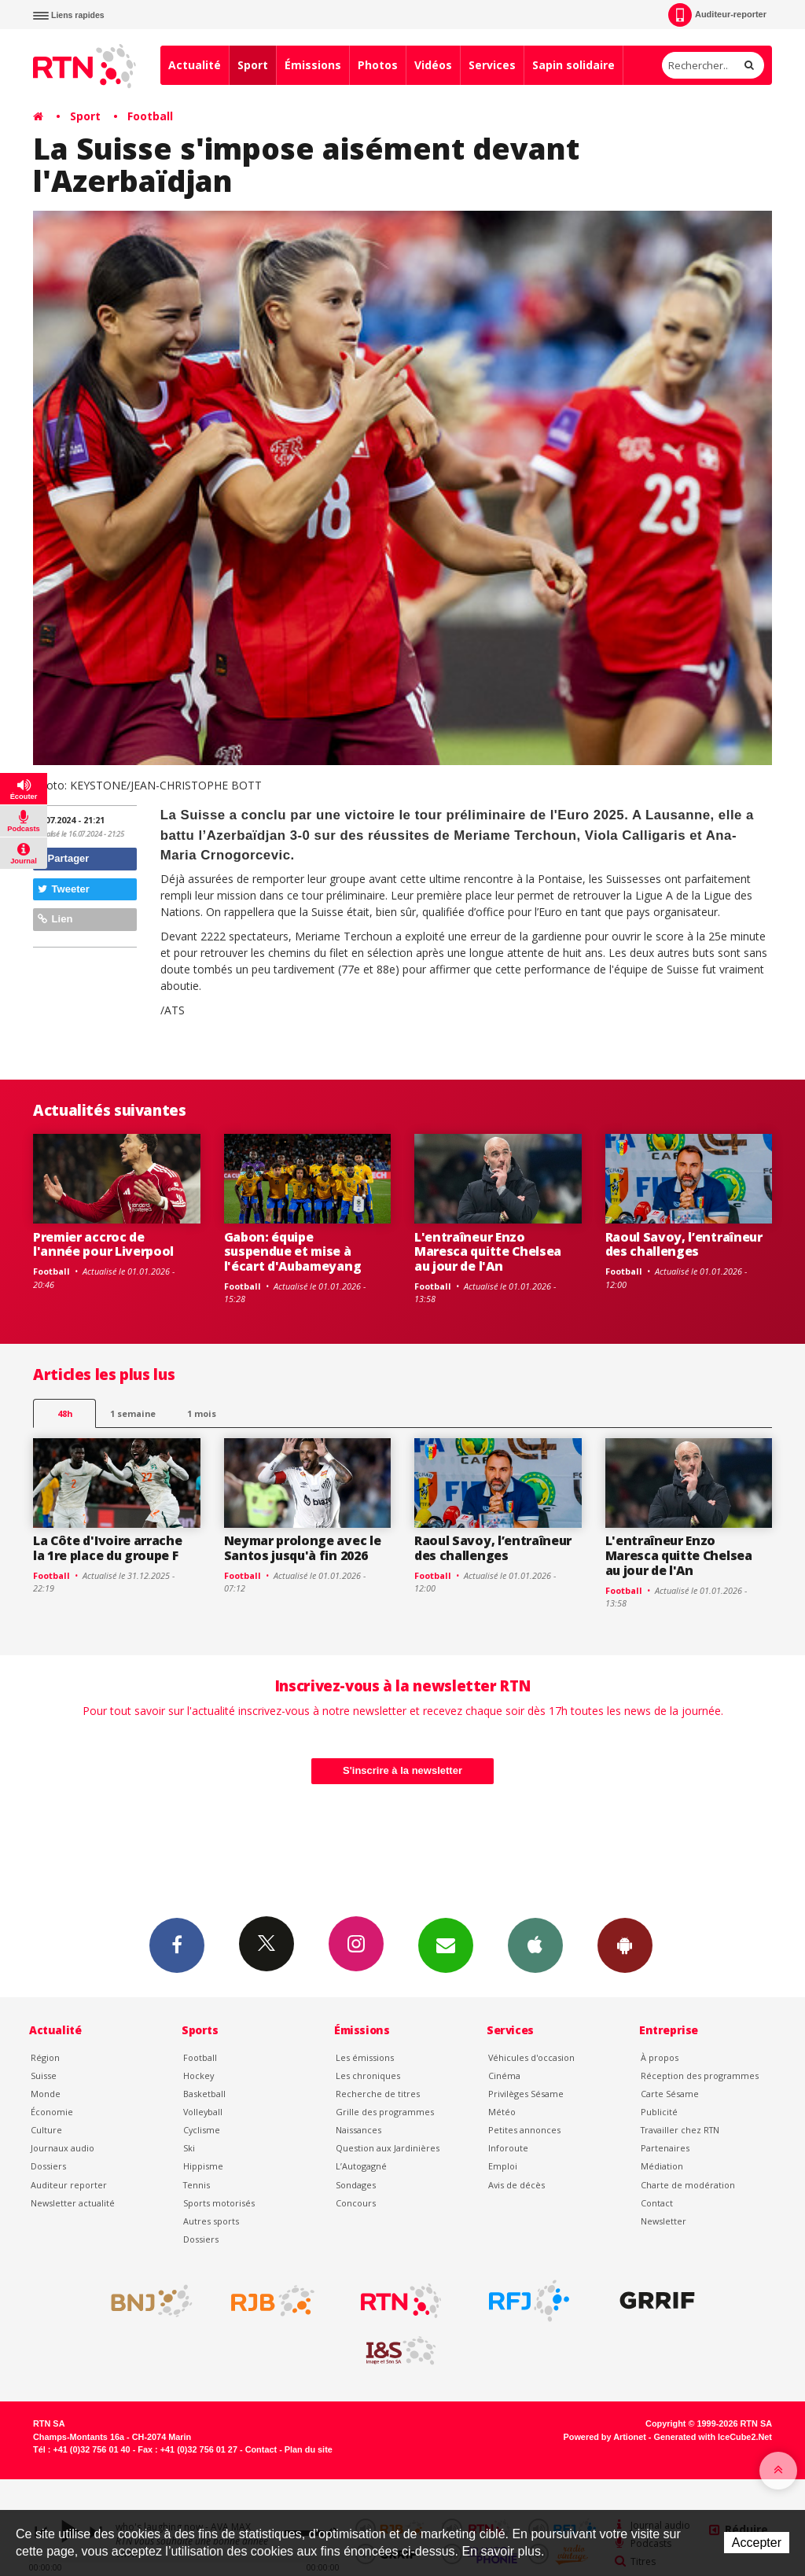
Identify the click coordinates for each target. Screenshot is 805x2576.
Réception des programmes (700, 2075)
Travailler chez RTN (680, 2130)
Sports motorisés (219, 2203)
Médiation (662, 2166)
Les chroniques (368, 2075)
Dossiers (48, 2166)
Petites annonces (524, 2130)
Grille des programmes (385, 2112)
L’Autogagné (361, 2166)
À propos (659, 2057)
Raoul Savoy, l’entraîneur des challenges (684, 1244)
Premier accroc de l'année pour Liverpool (103, 1244)
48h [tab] (64, 1413)
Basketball (204, 2093)
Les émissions (365, 2057)
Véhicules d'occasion (531, 2057)
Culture (46, 2130)
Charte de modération (688, 2185)
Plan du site (309, 2449)
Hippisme (203, 2166)
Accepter (756, 2542)
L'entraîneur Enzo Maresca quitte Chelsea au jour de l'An (487, 1251)
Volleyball (202, 2112)
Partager (63, 858)
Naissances (358, 2130)
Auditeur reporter (69, 2185)
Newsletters (445, 1944)
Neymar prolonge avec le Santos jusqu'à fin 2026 (302, 1548)
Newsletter (663, 2221)
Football (150, 116)
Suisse (44, 2075)
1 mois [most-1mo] (201, 1413)
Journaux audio (62, 2148)
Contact (657, 2203)
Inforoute (508, 2148)
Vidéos (433, 64)
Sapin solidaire (573, 64)
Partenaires (665, 2148)
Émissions (313, 64)
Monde (46, 2093)
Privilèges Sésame (526, 2093)
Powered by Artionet (605, 2437)
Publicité (659, 2112)
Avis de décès (516, 2185)
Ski (189, 2148)
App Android (624, 1944)
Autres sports (211, 2221)
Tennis (196, 2185)
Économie (52, 2112)
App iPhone (535, 1944)
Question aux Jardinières (387, 2148)
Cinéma (504, 2075)
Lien (55, 919)
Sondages (356, 2185)
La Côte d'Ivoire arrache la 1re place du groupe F (107, 1548)
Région (45, 2057)
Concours (356, 2203)
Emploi (502, 2166)
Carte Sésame (670, 2093)
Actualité (194, 64)
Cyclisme (201, 2130)
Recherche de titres (378, 2093)
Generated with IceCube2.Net (713, 2437)
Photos (378, 64)
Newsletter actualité (73, 2203)
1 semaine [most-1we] (133, 1413)
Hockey (198, 2075)
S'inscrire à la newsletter (402, 1770)
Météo (502, 2112)
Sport (252, 64)
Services (492, 64)
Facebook (176, 1944)
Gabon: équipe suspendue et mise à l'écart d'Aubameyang (293, 1251)
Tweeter (64, 889)
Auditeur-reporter (717, 15)
